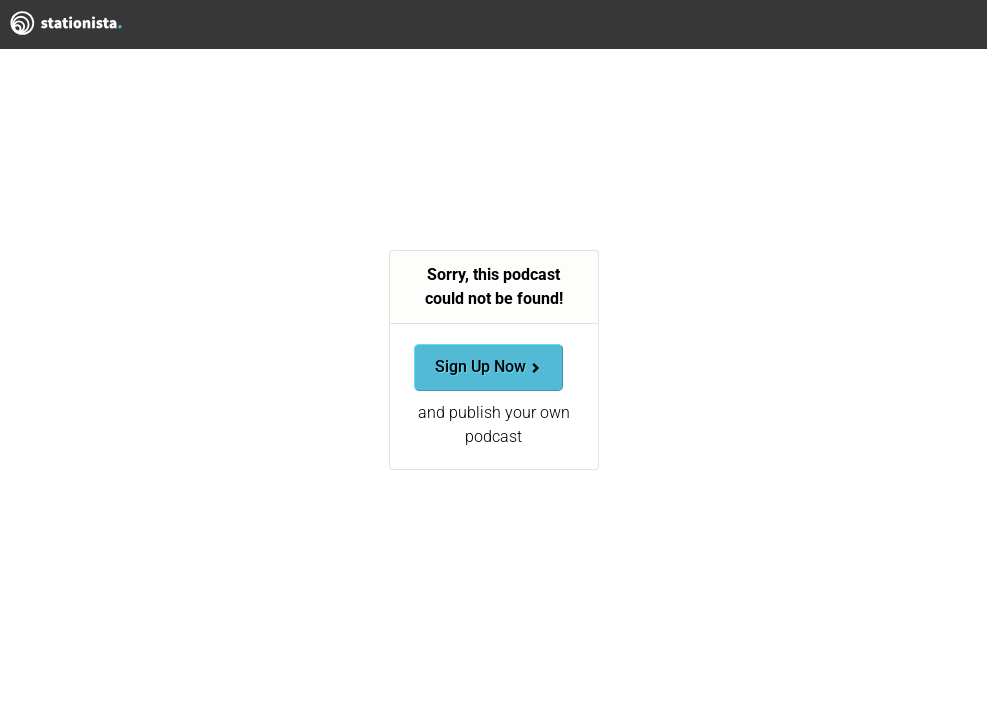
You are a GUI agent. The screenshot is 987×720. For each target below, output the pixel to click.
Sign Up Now (488, 366)
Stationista (75, 24)
